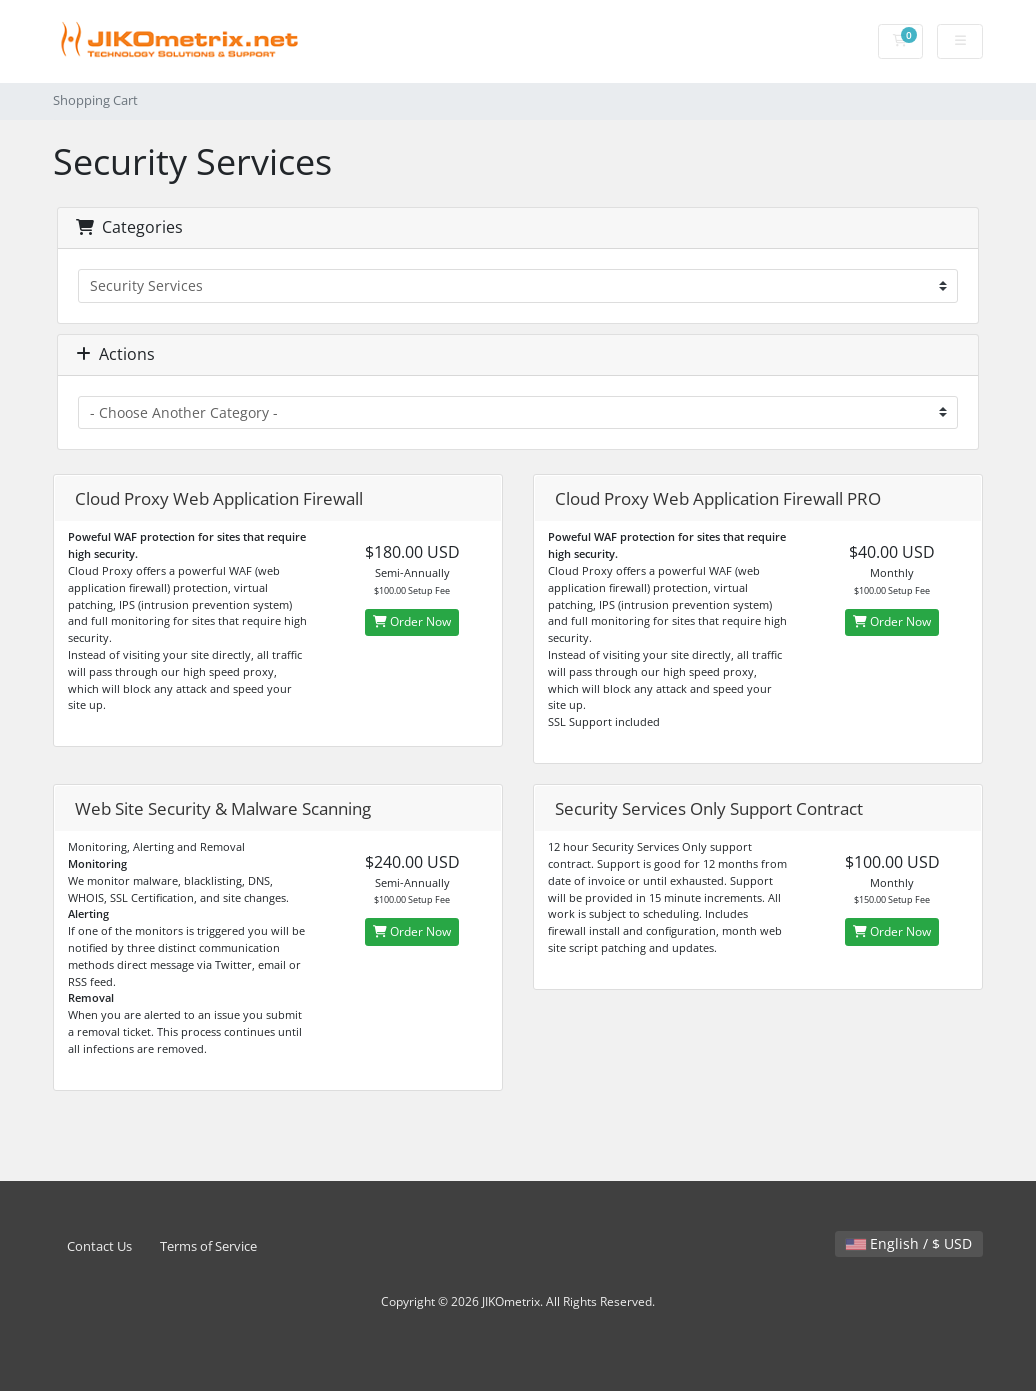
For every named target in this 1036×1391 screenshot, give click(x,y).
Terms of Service (208, 1246)
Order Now (412, 621)
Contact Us (99, 1246)
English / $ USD (909, 1243)
